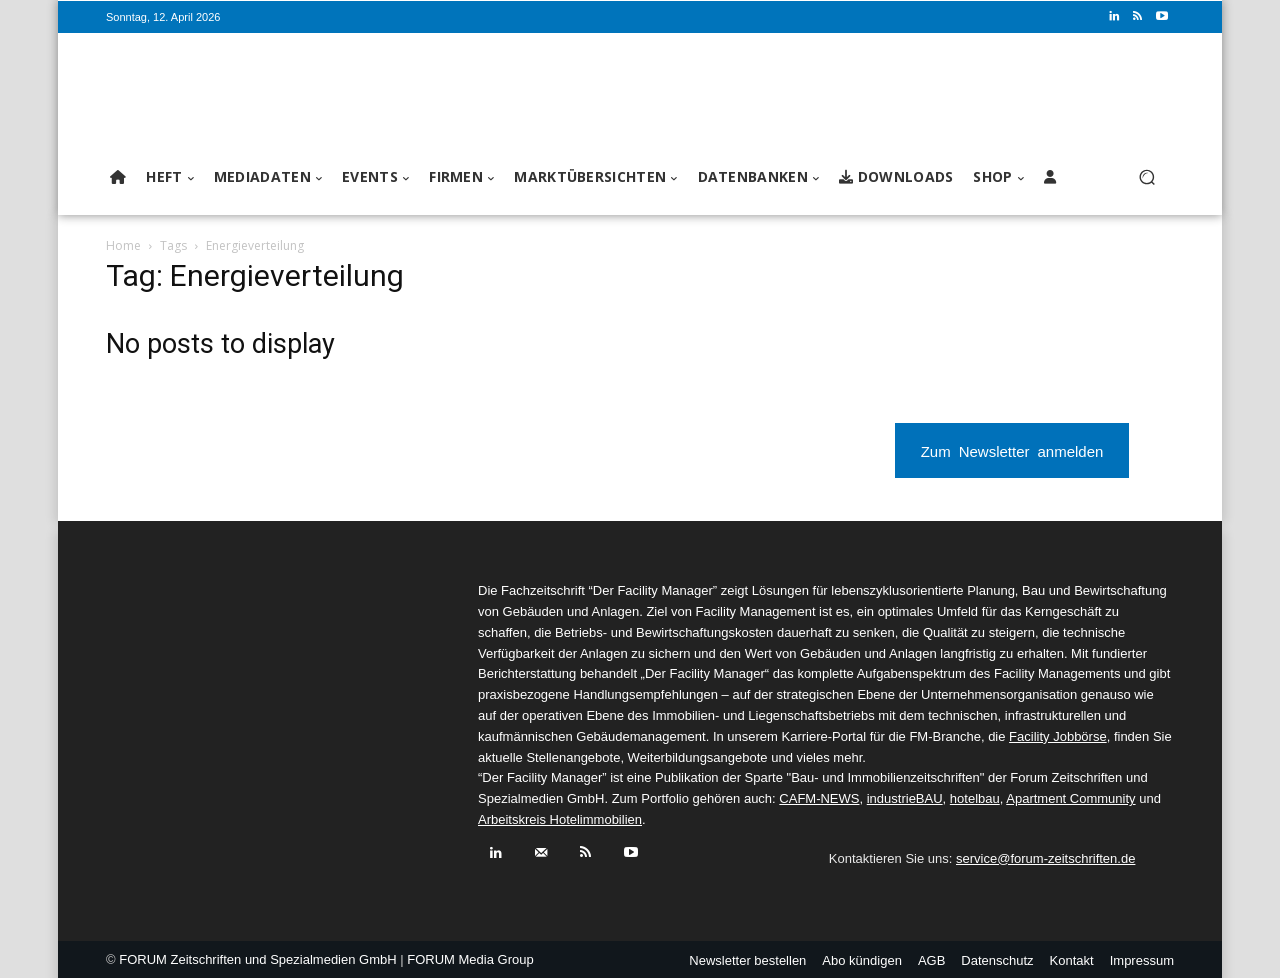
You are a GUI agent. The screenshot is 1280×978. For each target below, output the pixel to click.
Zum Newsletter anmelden (1012, 450)
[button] (1146, 177)
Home (123, 245)
